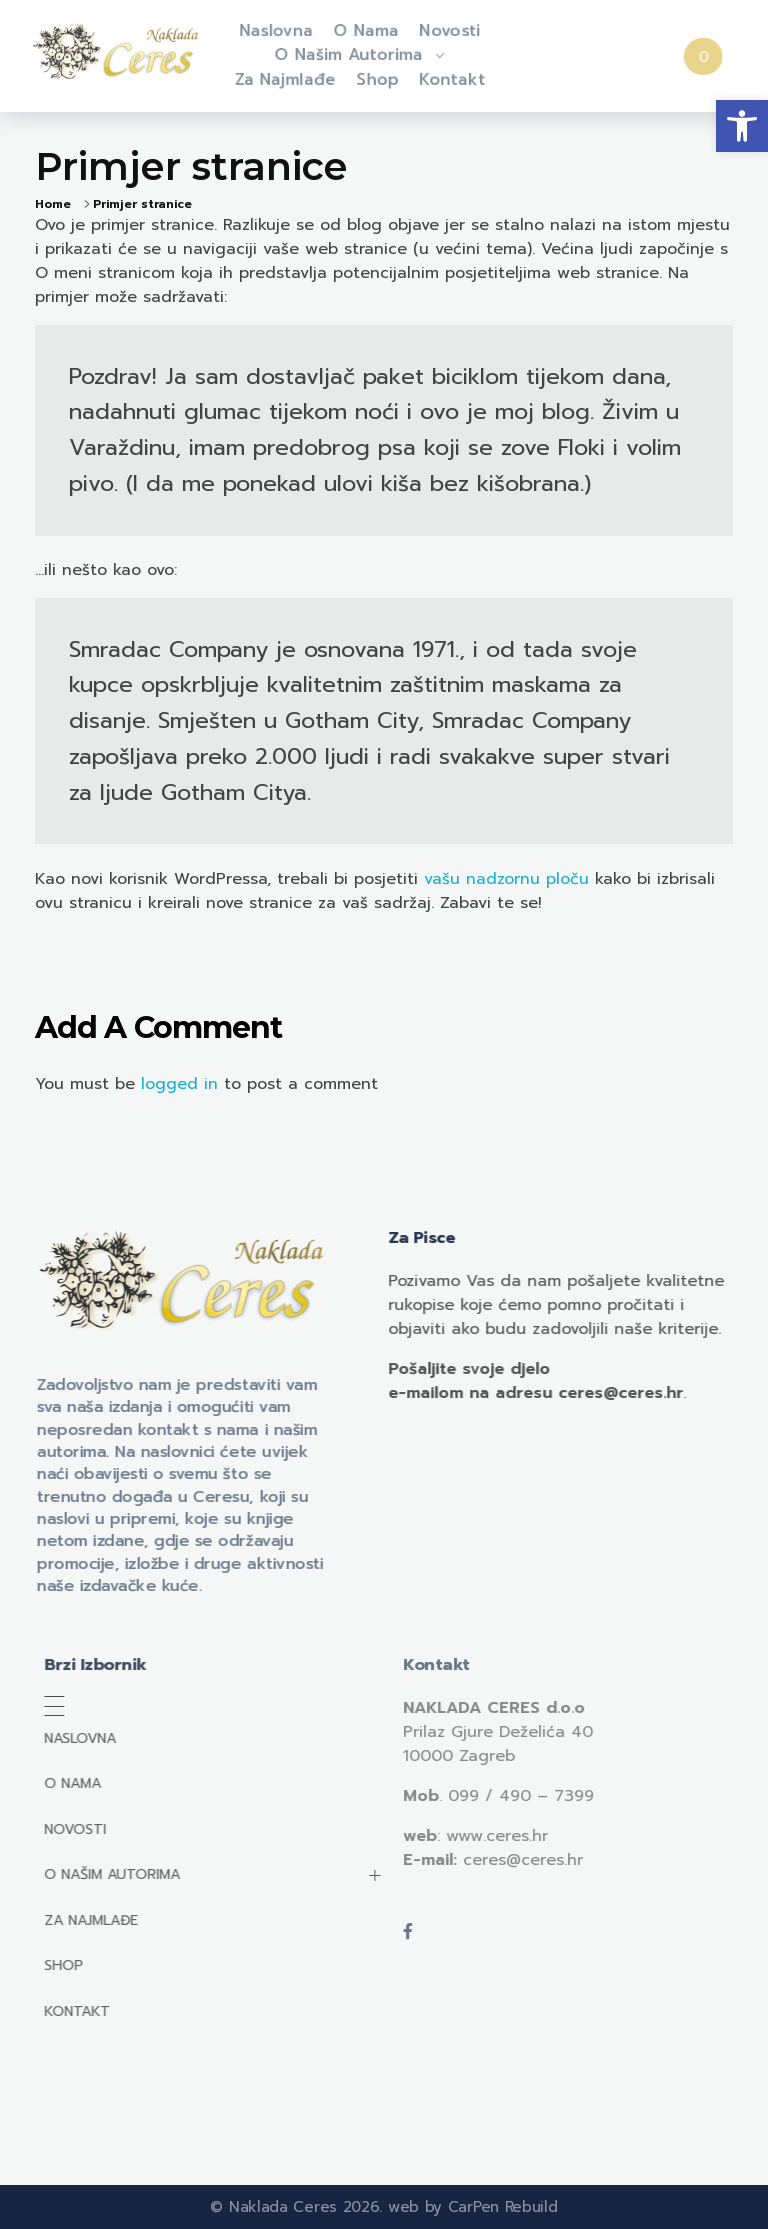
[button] (742, 126)
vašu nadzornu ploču (506, 879)
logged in (182, 1084)
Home (53, 204)
